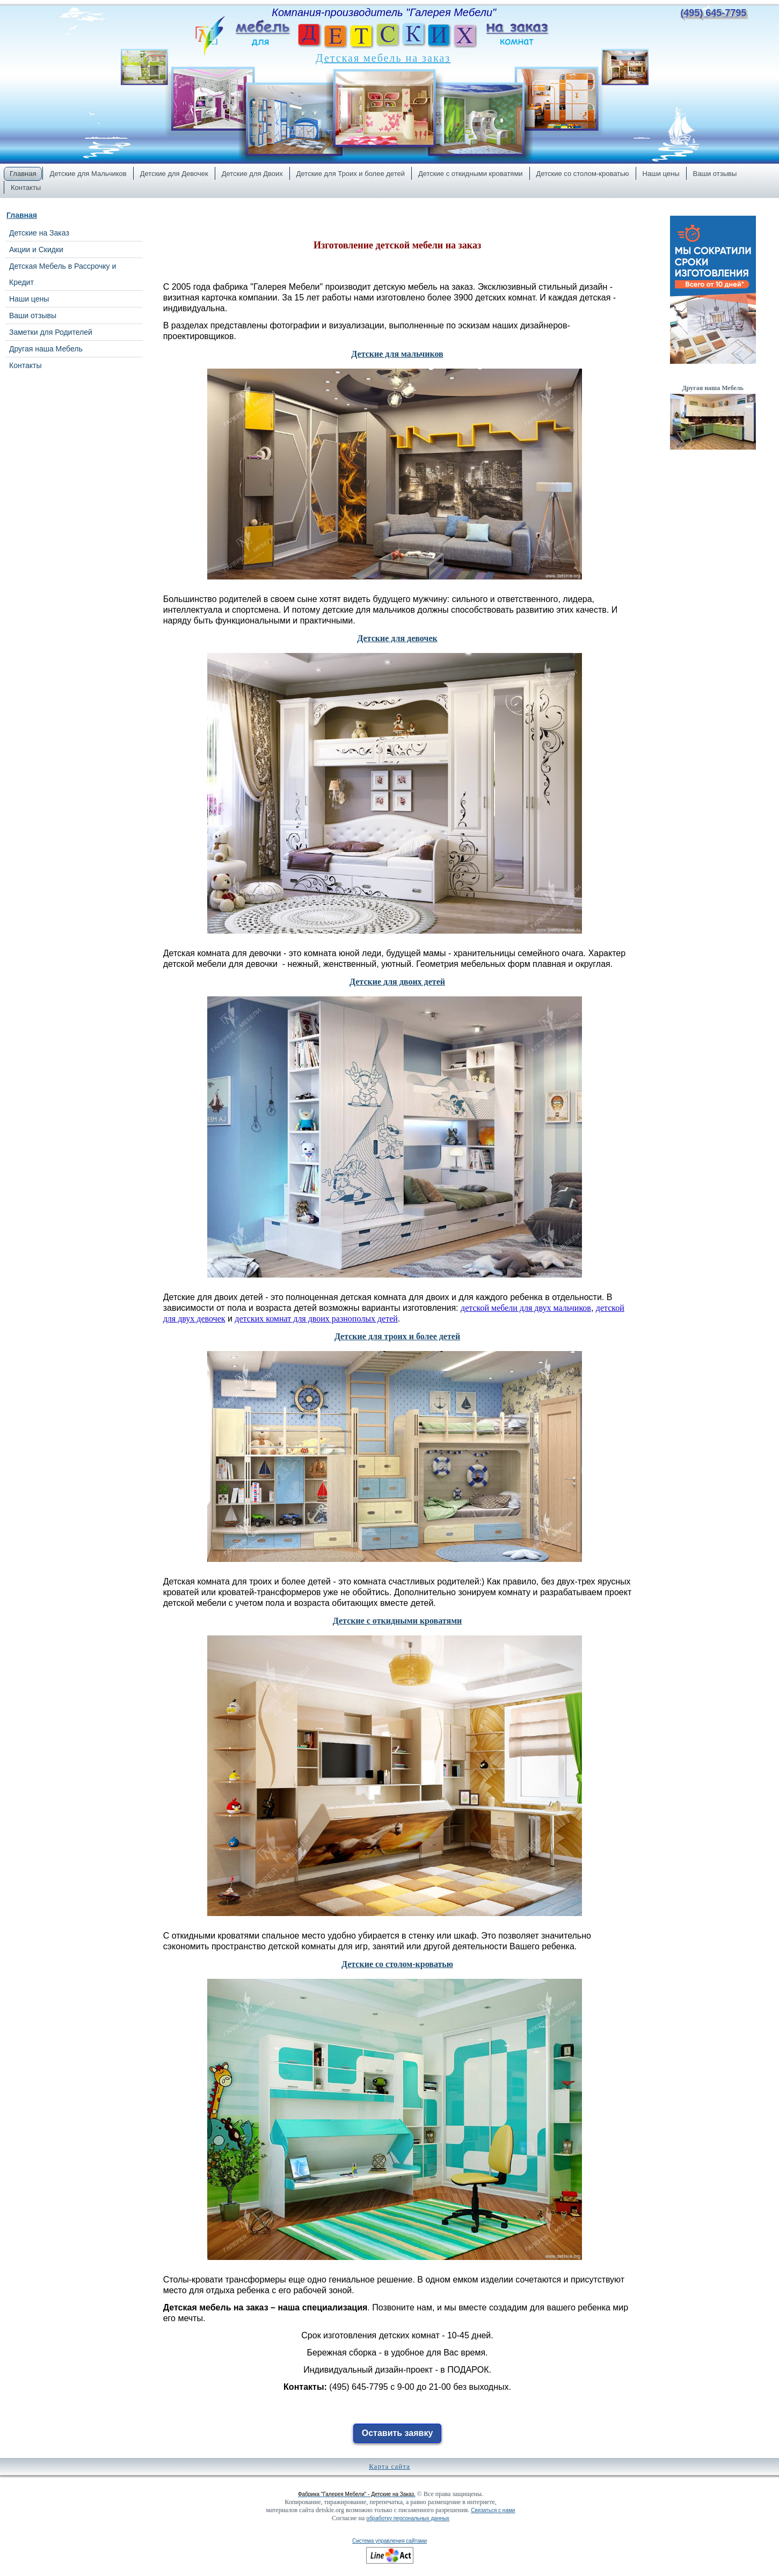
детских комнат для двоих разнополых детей (316, 1318)
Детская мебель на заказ (383, 58)
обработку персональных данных (407, 2518)
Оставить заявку (397, 2433)
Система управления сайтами (389, 2541)
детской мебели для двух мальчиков (526, 1307)
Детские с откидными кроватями (397, 1620)
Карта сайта (389, 2466)
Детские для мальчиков (397, 353)
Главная (21, 215)
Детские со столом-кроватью (397, 1964)
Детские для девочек (397, 638)
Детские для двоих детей (397, 981)
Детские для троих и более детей (397, 1336)
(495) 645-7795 (713, 13)
